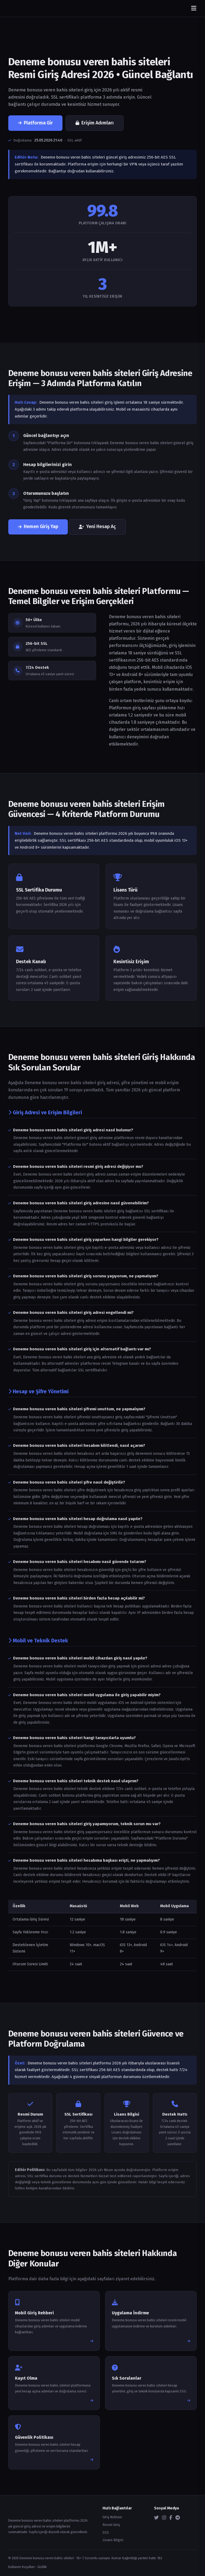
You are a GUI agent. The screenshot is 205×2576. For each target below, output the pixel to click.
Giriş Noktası (112, 2517)
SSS (105, 2532)
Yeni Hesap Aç (97, 526)
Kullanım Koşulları (21, 2567)
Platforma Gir (35, 123)
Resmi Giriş (111, 2525)
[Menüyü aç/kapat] (194, 8)
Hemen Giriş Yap (38, 526)
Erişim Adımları (95, 123)
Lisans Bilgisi (112, 2540)
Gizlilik (42, 2567)
